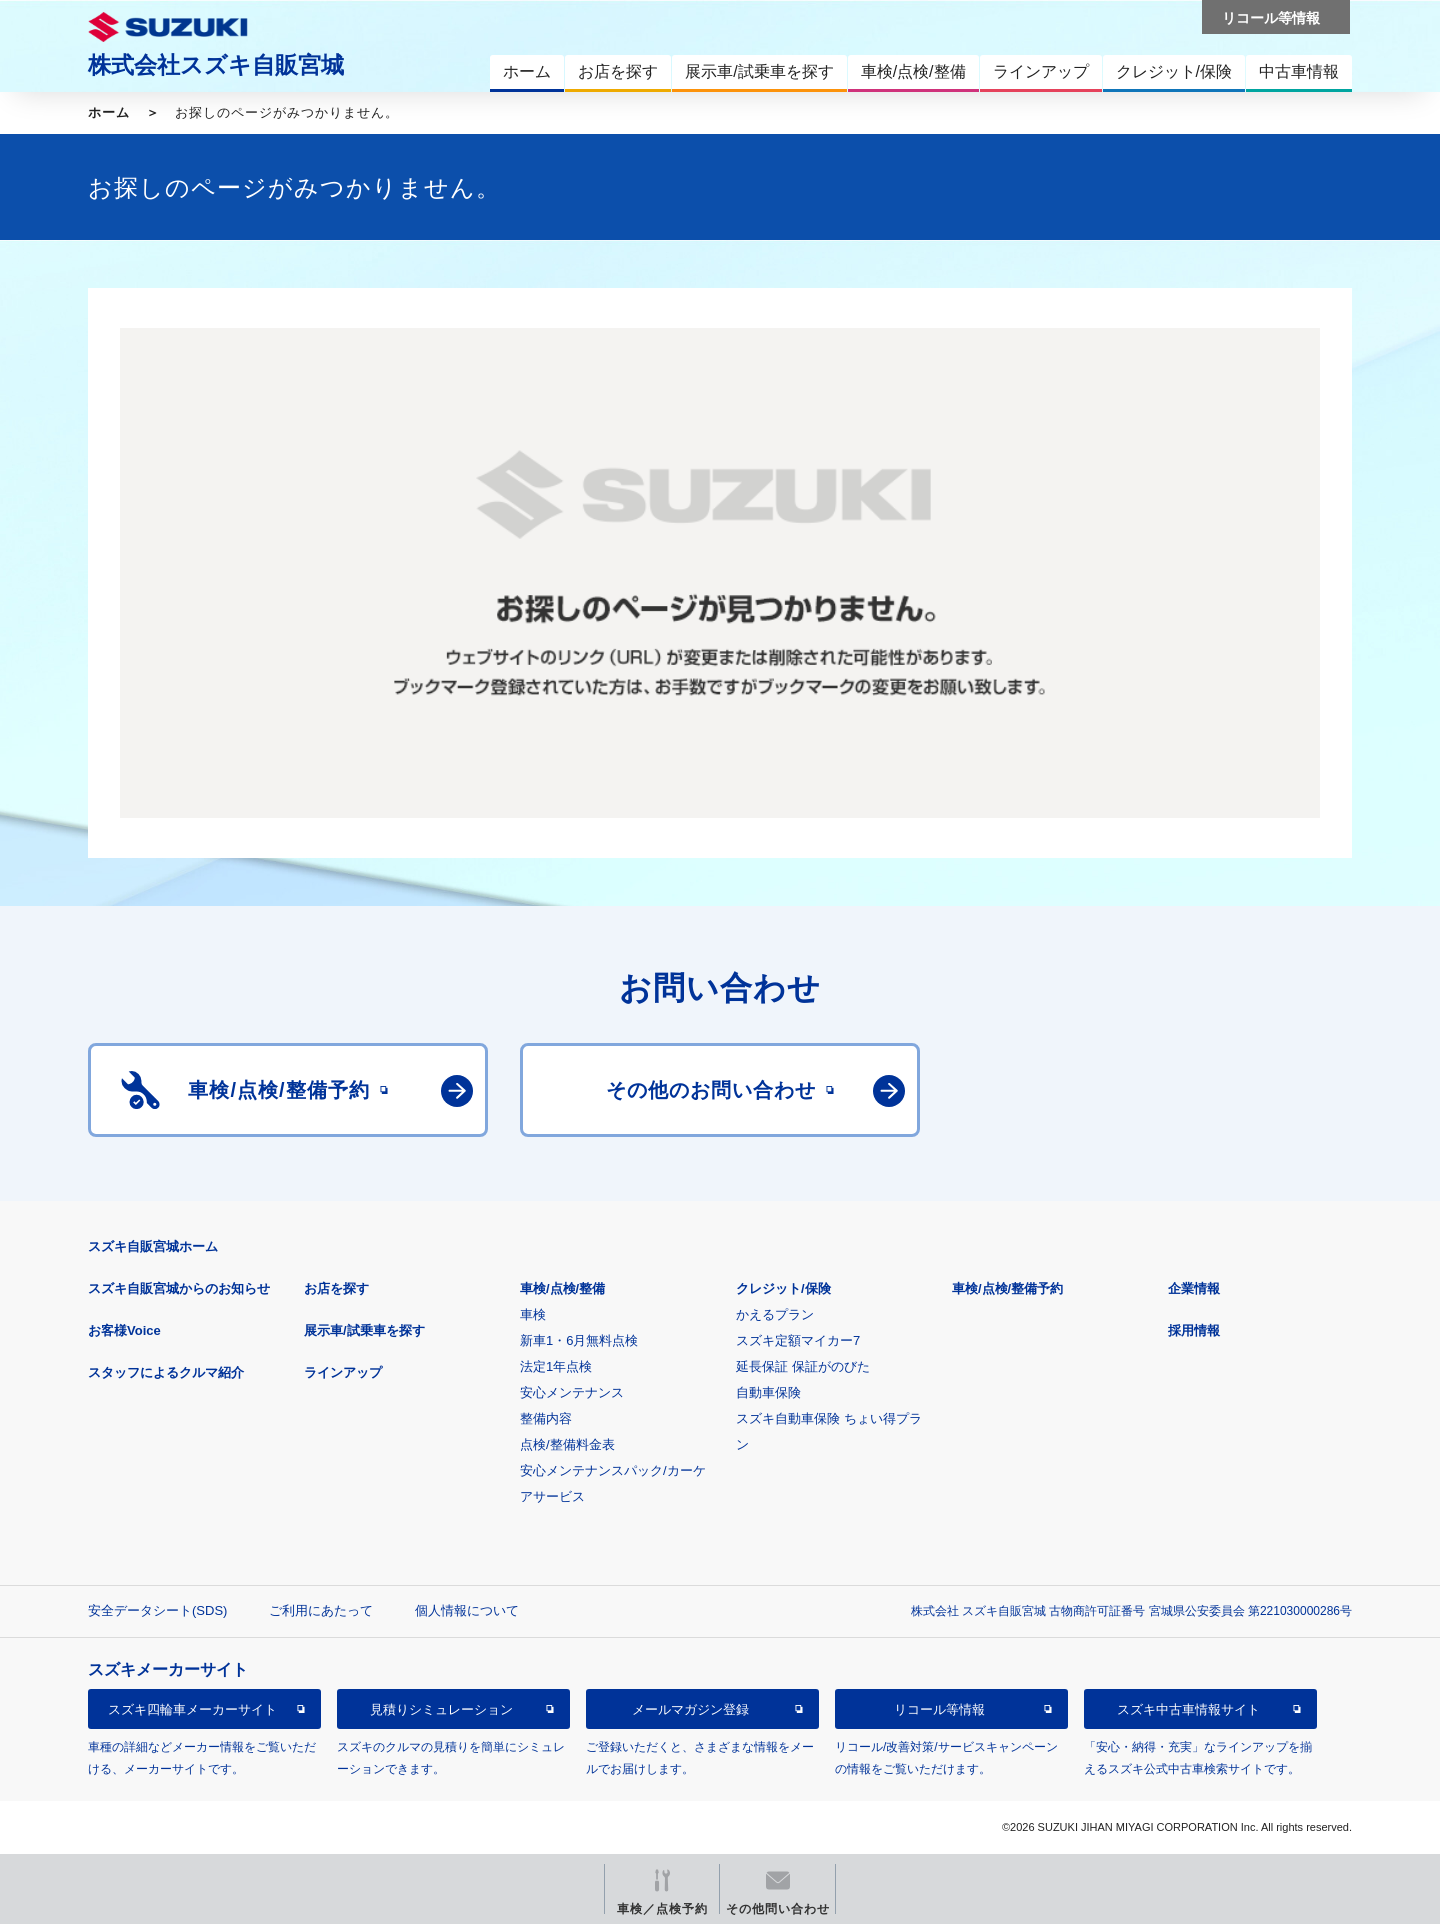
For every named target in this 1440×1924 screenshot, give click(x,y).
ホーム (109, 112)
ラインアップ (343, 1372)
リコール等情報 (939, 1709)
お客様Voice (124, 1330)
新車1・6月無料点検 (579, 1340)
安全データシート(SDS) (157, 1610)
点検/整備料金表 (567, 1444)
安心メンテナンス (572, 1392)
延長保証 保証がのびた (803, 1366)
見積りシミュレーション (441, 1709)
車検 (533, 1314)
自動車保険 (768, 1392)
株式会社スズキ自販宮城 (216, 65)
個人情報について (467, 1610)
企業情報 (1194, 1288)
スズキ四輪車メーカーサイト (192, 1709)
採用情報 (1194, 1330)
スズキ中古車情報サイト (1188, 1709)
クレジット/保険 (783, 1288)
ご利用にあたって (321, 1610)
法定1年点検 (556, 1366)
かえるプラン (775, 1314)
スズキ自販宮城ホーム (153, 1246)
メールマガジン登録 (690, 1709)
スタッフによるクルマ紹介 (166, 1372)
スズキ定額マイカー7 (798, 1340)
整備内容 (546, 1418)
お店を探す (336, 1288)
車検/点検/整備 (562, 1288)
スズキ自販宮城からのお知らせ (179, 1288)
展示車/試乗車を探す (364, 1330)
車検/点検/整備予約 (1007, 1288)
